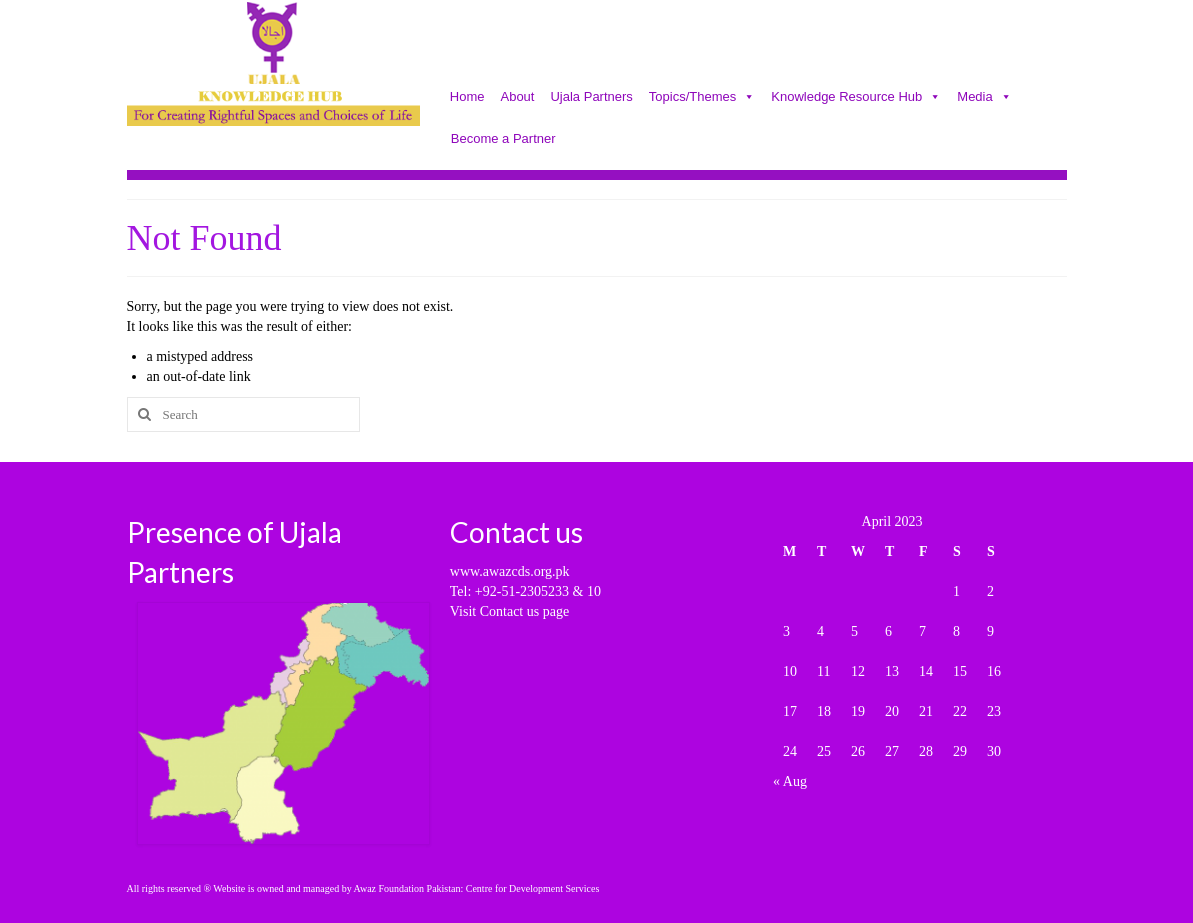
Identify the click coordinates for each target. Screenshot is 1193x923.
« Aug (790, 781)
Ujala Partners (591, 98)
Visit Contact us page (509, 611)
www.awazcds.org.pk (510, 571)
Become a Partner (503, 140)
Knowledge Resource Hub (856, 98)
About (517, 98)
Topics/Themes (702, 98)
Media (984, 98)
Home (467, 98)
